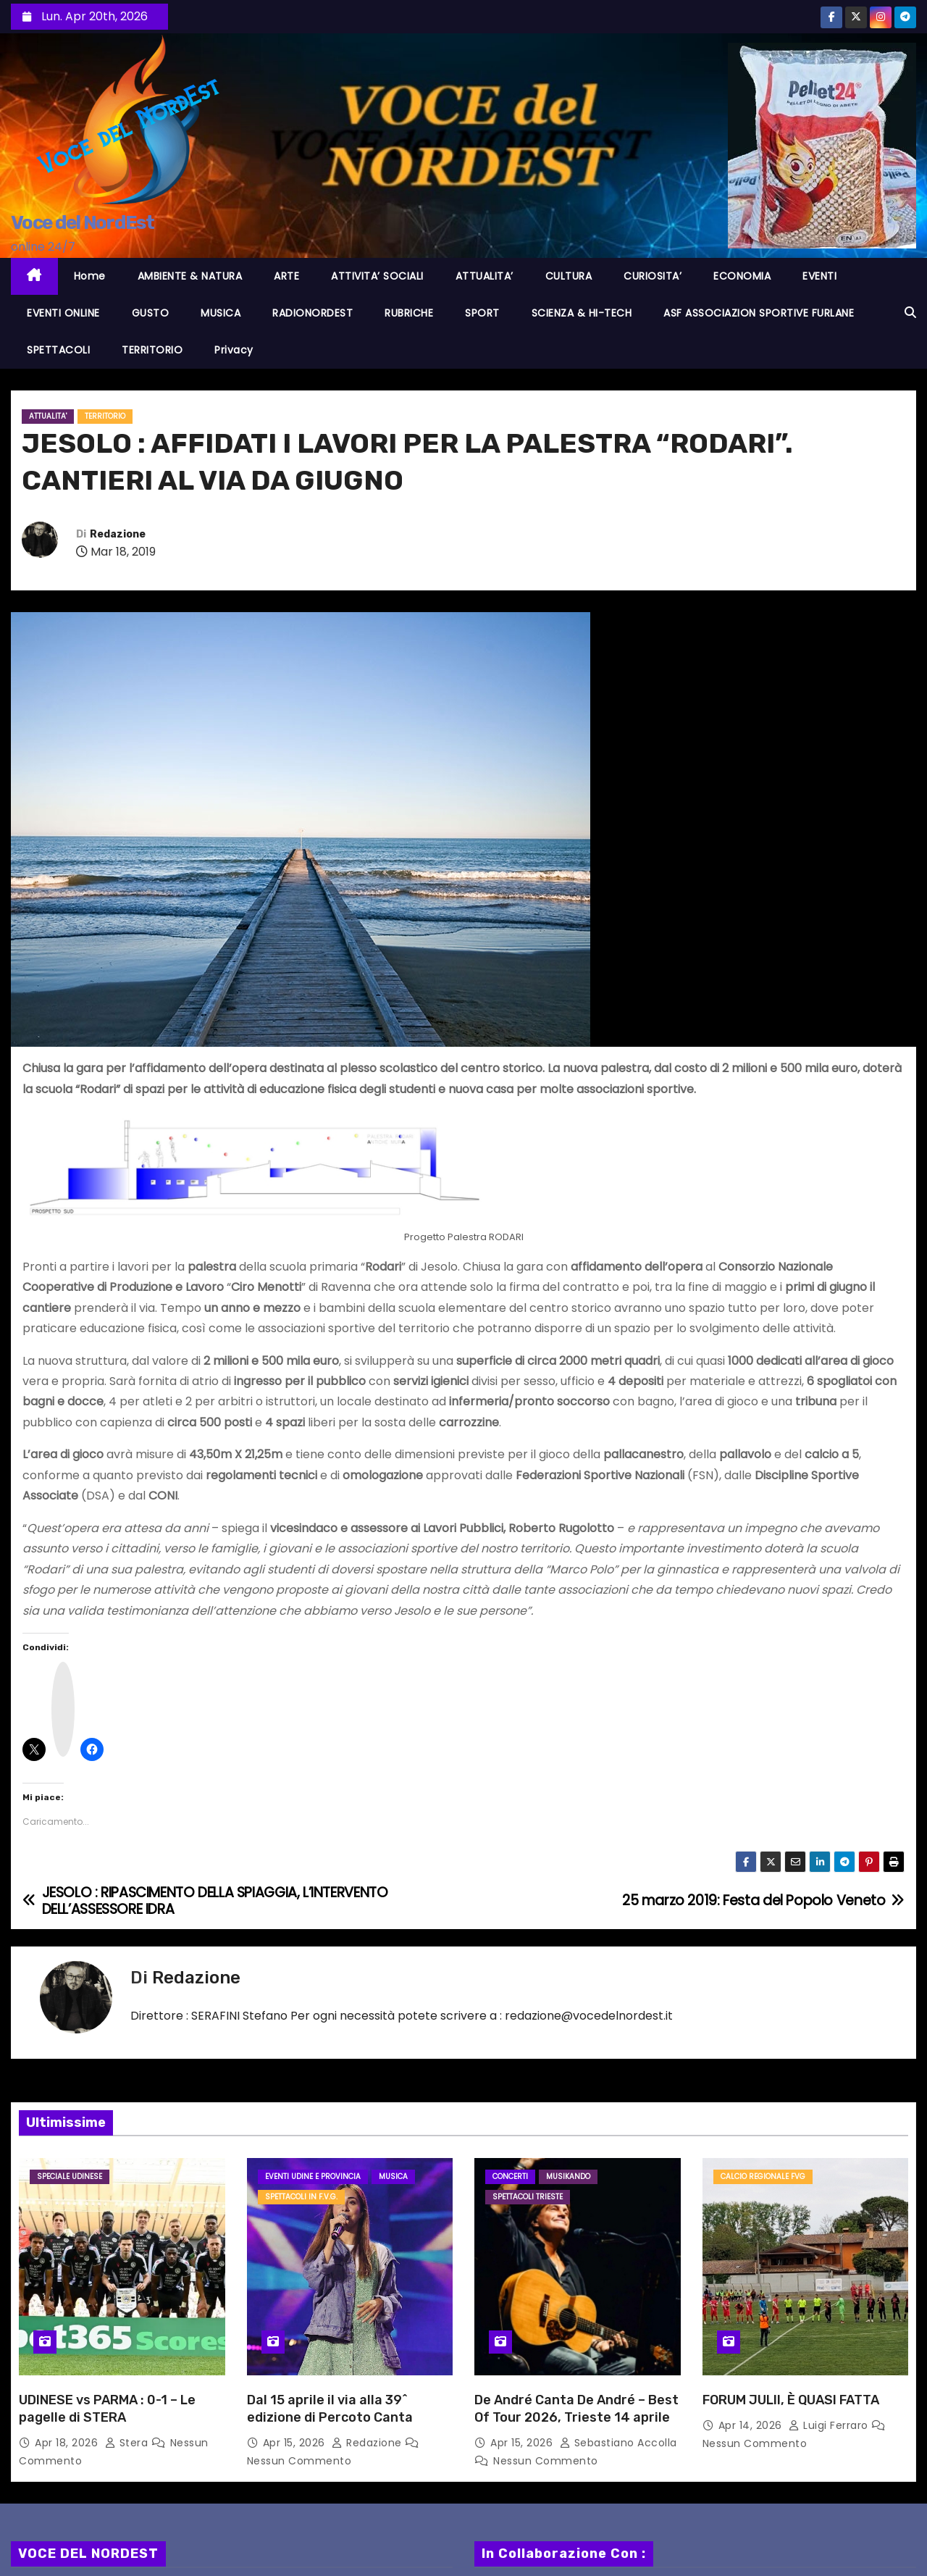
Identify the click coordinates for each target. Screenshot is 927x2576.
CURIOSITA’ (652, 276)
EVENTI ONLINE (63, 313)
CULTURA (568, 276)
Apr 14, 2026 (752, 2425)
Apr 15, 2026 (296, 2442)
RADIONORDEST (312, 313)
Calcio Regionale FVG (763, 2176)
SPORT (482, 313)
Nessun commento (299, 2461)
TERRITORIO (152, 350)
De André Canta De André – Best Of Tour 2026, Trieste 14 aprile (576, 2408)
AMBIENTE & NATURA (190, 276)
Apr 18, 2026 (68, 2442)
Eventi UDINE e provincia (313, 2176)
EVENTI (819, 276)
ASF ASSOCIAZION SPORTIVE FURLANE (758, 313)
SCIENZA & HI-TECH (582, 313)
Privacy (233, 350)
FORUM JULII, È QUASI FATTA (790, 2400)
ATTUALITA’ (484, 276)
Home (90, 276)
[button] (910, 312)
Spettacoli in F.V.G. (301, 2196)
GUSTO (150, 313)
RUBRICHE (409, 313)
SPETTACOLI (58, 350)
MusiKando (568, 2176)
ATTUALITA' (48, 416)
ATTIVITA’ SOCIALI (377, 276)
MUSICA (220, 313)
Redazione (118, 534)
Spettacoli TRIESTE (527, 2196)
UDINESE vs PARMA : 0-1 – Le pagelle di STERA (107, 2408)
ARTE (286, 276)
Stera (128, 2442)
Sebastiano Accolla (618, 2442)
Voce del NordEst (82, 223)
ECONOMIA (742, 276)
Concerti (510, 2176)
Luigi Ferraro (830, 2425)
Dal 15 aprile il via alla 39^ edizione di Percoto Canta (330, 2408)
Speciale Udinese (69, 2176)
